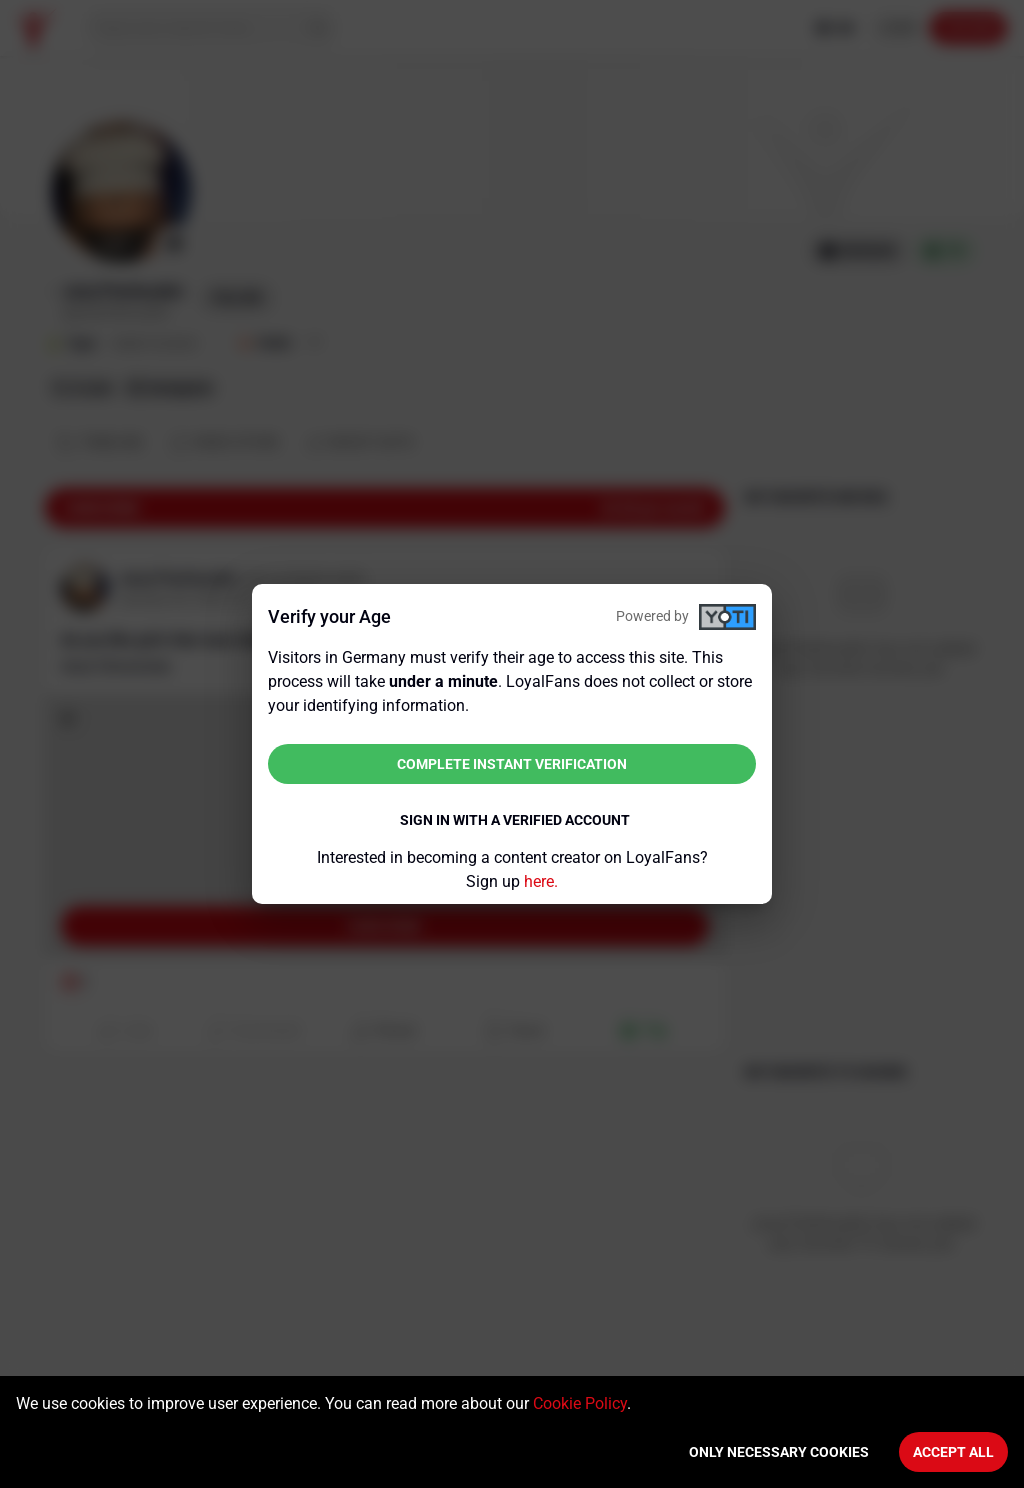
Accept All (953, 1452)
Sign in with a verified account (515, 820)
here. (541, 881)
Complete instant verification (512, 764)
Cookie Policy (580, 1403)
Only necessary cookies (779, 1452)
